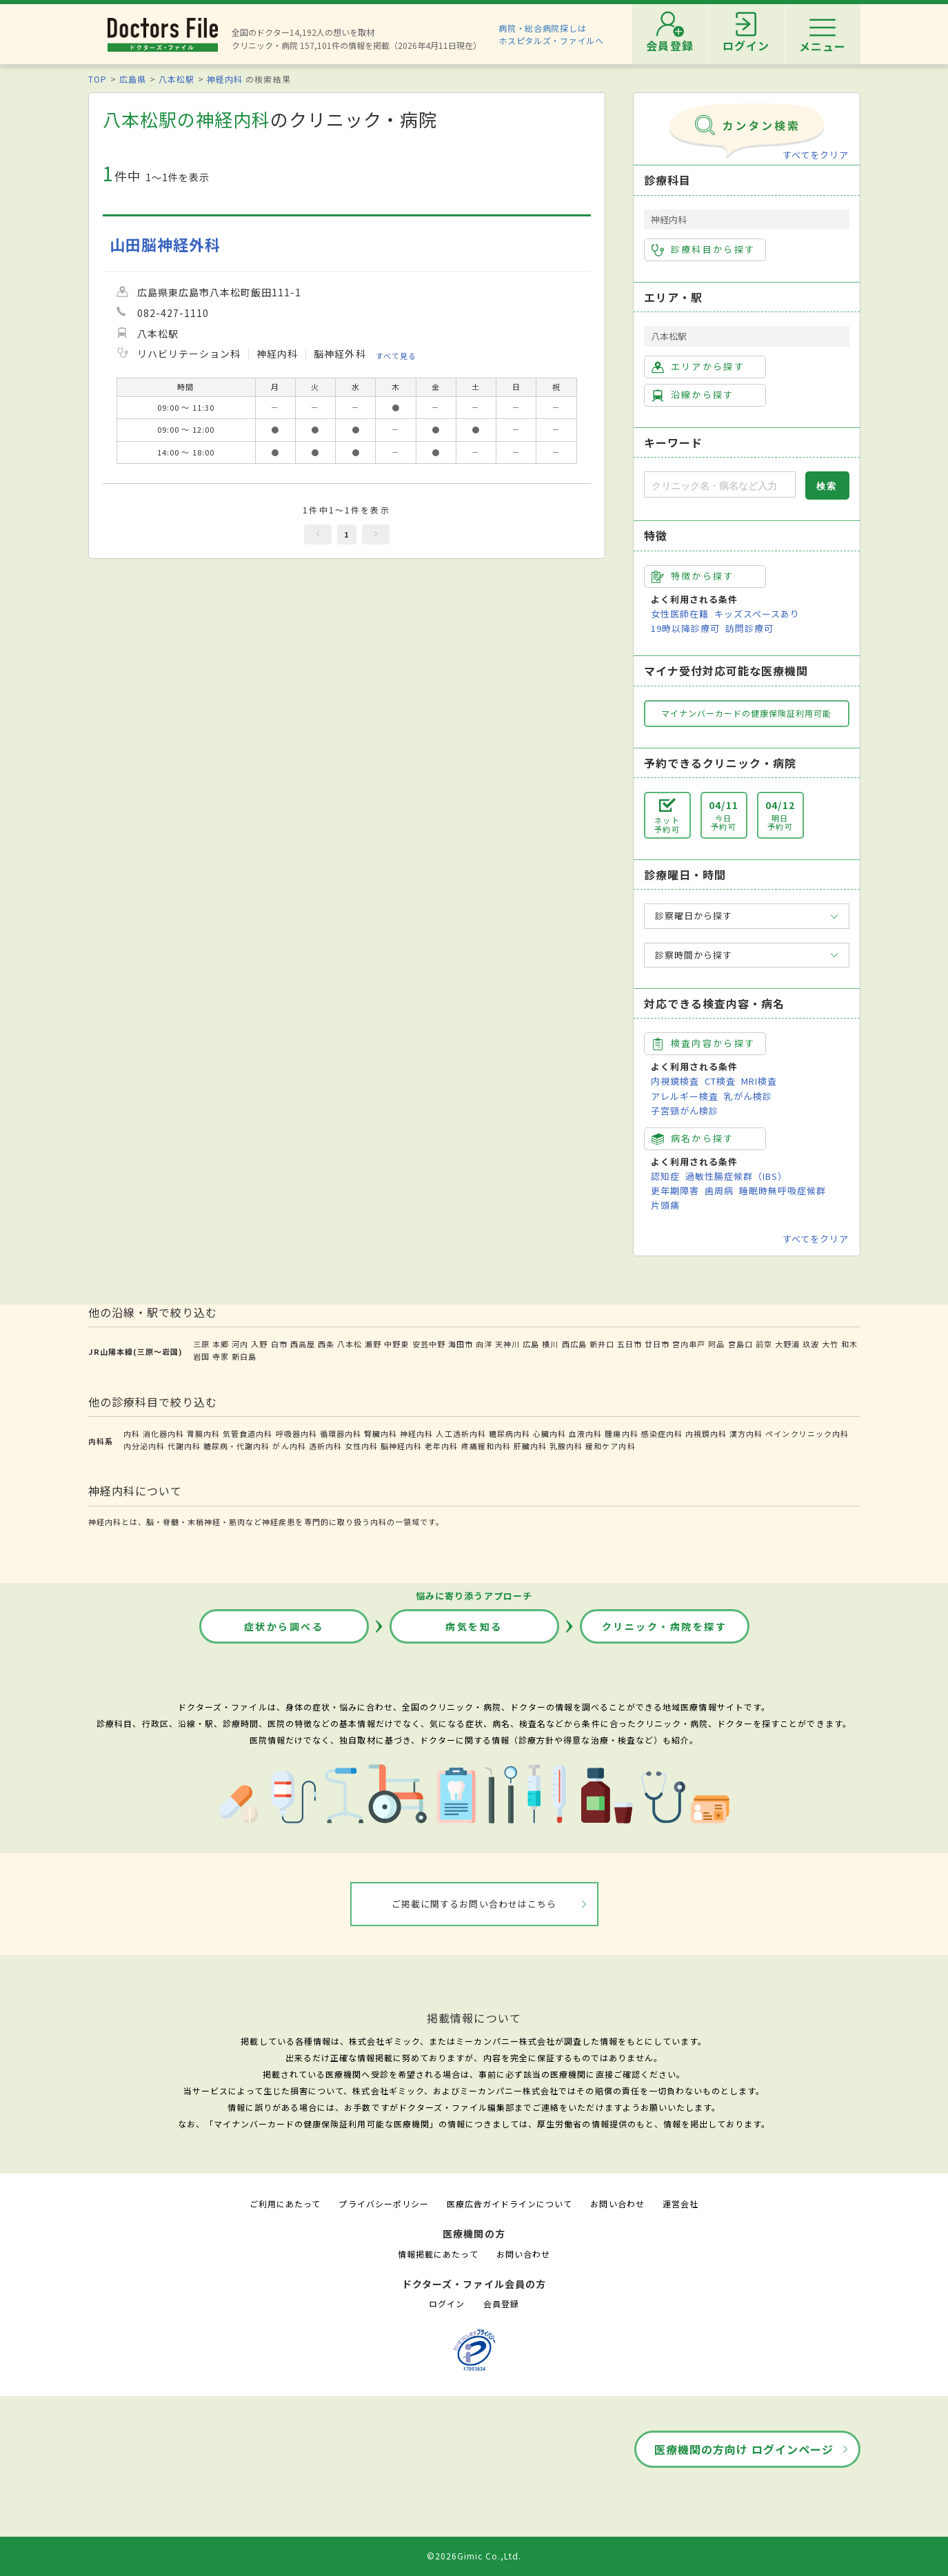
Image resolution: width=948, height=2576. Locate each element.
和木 (849, 1343)
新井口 (601, 1343)
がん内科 (288, 1445)
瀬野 (373, 1343)
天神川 (507, 1343)
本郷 (220, 1343)
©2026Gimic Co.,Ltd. (474, 2556)
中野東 (396, 1343)
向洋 (484, 1343)
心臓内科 (549, 1433)
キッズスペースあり (757, 613)
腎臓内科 (380, 1433)
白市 (279, 1343)
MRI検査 (759, 1080)
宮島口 (740, 1343)
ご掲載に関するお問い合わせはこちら (474, 1903)
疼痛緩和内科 (486, 1445)
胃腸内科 (203, 1433)
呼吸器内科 (296, 1433)
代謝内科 (184, 1445)
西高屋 (302, 1343)
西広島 (574, 1343)
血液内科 (585, 1433)
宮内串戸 (688, 1343)
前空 (764, 1343)
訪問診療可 (749, 628)
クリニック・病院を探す (664, 1626)
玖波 (811, 1343)
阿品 (716, 1343)
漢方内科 (746, 1433)
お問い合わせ (617, 2203)
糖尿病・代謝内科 (236, 1445)
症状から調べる (284, 1626)
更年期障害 (675, 1190)
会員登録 (501, 2303)
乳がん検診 (748, 1096)
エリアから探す (698, 367)
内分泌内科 (144, 1445)
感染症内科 (662, 1433)
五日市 (629, 1343)
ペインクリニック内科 (806, 1433)
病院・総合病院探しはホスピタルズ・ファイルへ (551, 34)
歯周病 (719, 1190)
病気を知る (474, 1626)
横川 (550, 1343)
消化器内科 (163, 1433)
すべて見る (396, 355)
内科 (131, 1433)
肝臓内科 (530, 1445)
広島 (531, 1343)
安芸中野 (428, 1343)
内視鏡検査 (675, 1080)
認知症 (665, 1176)
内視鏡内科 (706, 1433)
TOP (97, 79)
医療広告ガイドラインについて (510, 2203)
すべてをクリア (816, 154)
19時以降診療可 (685, 628)
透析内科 (325, 1445)
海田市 (460, 1343)
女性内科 (361, 1445)
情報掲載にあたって (438, 2254)
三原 (201, 1343)
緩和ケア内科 (610, 1445)
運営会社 (680, 2203)
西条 (326, 1343)
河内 (240, 1343)
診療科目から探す (704, 249)
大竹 (830, 1343)
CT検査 (720, 1080)
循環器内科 (340, 1433)
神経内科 (225, 79)
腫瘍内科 (621, 1433)
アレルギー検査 (684, 1096)
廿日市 (657, 1343)
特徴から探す (693, 576)
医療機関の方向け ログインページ (744, 2449)
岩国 (201, 1356)
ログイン (447, 2303)
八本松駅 (176, 79)
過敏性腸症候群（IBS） (736, 1176)
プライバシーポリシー (383, 2203)
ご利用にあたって (285, 2203)
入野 (259, 1343)
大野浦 (787, 1343)
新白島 (244, 1356)
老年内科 (441, 1445)
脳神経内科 (401, 1445)
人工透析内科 (460, 1433)
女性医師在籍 (680, 613)
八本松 (349, 1343)
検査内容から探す (704, 1043)
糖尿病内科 (509, 1433)
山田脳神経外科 (165, 244)
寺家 (220, 1356)
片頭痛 (665, 1205)
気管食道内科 (247, 1433)
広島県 (132, 79)
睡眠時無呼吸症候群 (782, 1190)
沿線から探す (693, 395)
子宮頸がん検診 (684, 1110)
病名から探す (693, 1138)
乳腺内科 (566, 1445)
